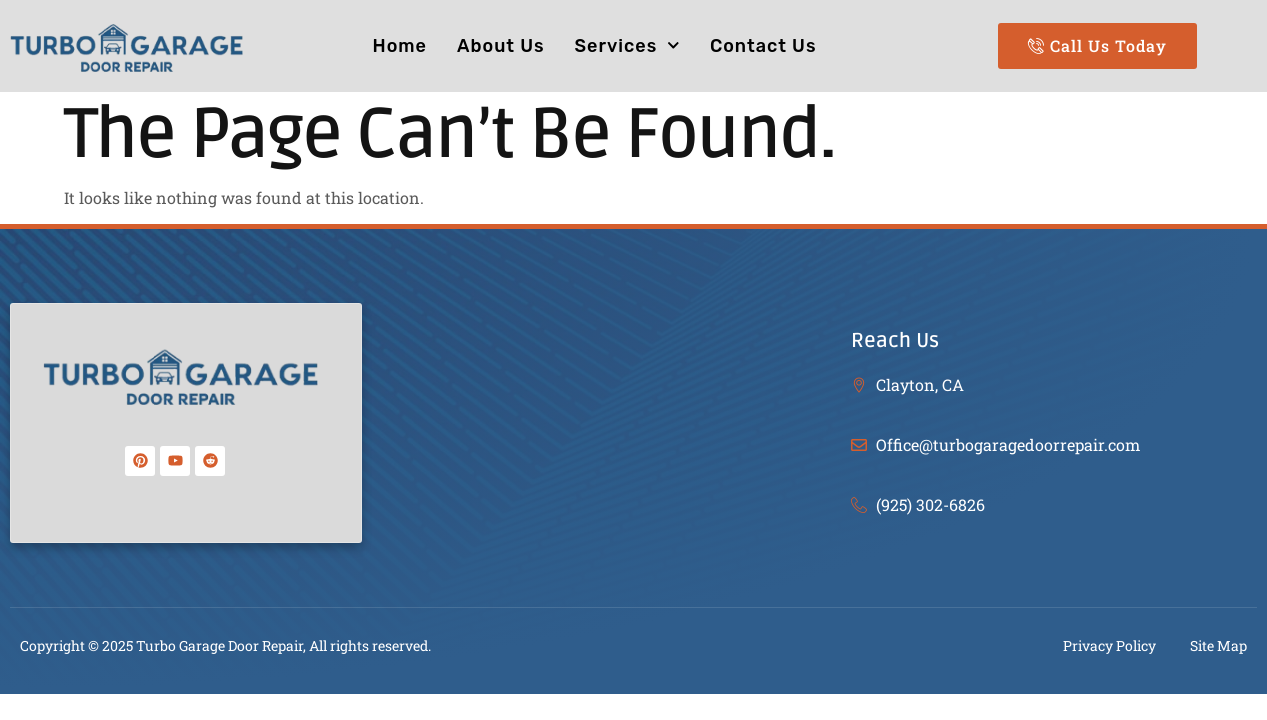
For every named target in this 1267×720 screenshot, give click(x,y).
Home (400, 46)
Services (627, 45)
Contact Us (763, 46)
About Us (501, 46)
